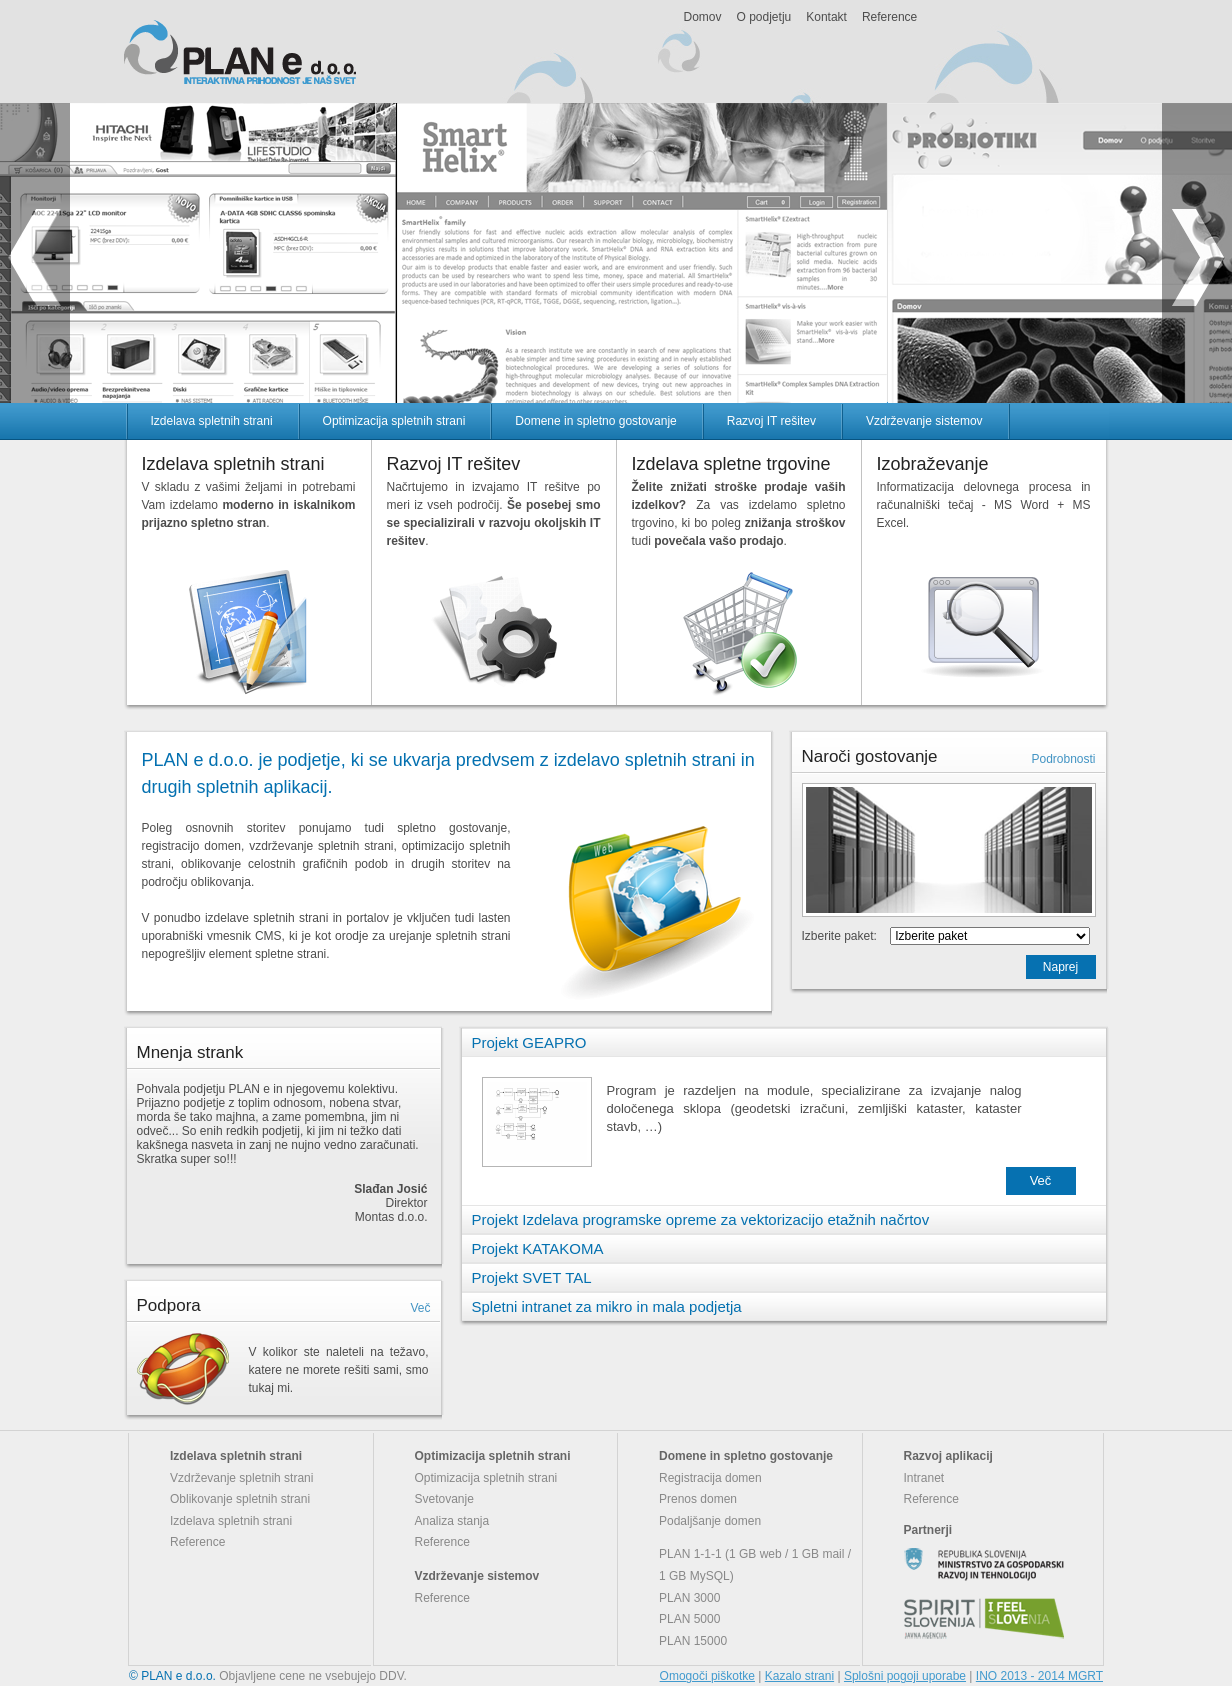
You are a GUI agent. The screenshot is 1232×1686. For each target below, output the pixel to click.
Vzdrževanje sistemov (924, 421)
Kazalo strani (799, 1676)
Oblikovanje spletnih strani (240, 1499)
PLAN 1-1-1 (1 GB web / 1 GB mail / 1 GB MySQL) (755, 1565)
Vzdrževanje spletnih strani (241, 1478)
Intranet (924, 1478)
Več (420, 1308)
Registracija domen (710, 1478)
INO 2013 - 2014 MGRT (1039, 1676)
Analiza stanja (452, 1521)
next (1197, 253)
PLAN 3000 (689, 1598)
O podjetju (764, 17)
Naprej (1060, 967)
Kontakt (826, 17)
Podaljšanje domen (710, 1521)
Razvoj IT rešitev (771, 421)
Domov (703, 17)
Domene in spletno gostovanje (595, 421)
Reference (889, 17)
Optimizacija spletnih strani (394, 421)
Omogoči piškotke (707, 1676)
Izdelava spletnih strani (212, 421)
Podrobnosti (1063, 759)
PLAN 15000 (693, 1641)
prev (35, 253)
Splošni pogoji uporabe (905, 1676)
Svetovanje (444, 1499)
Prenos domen (698, 1499)
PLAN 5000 (689, 1619)
